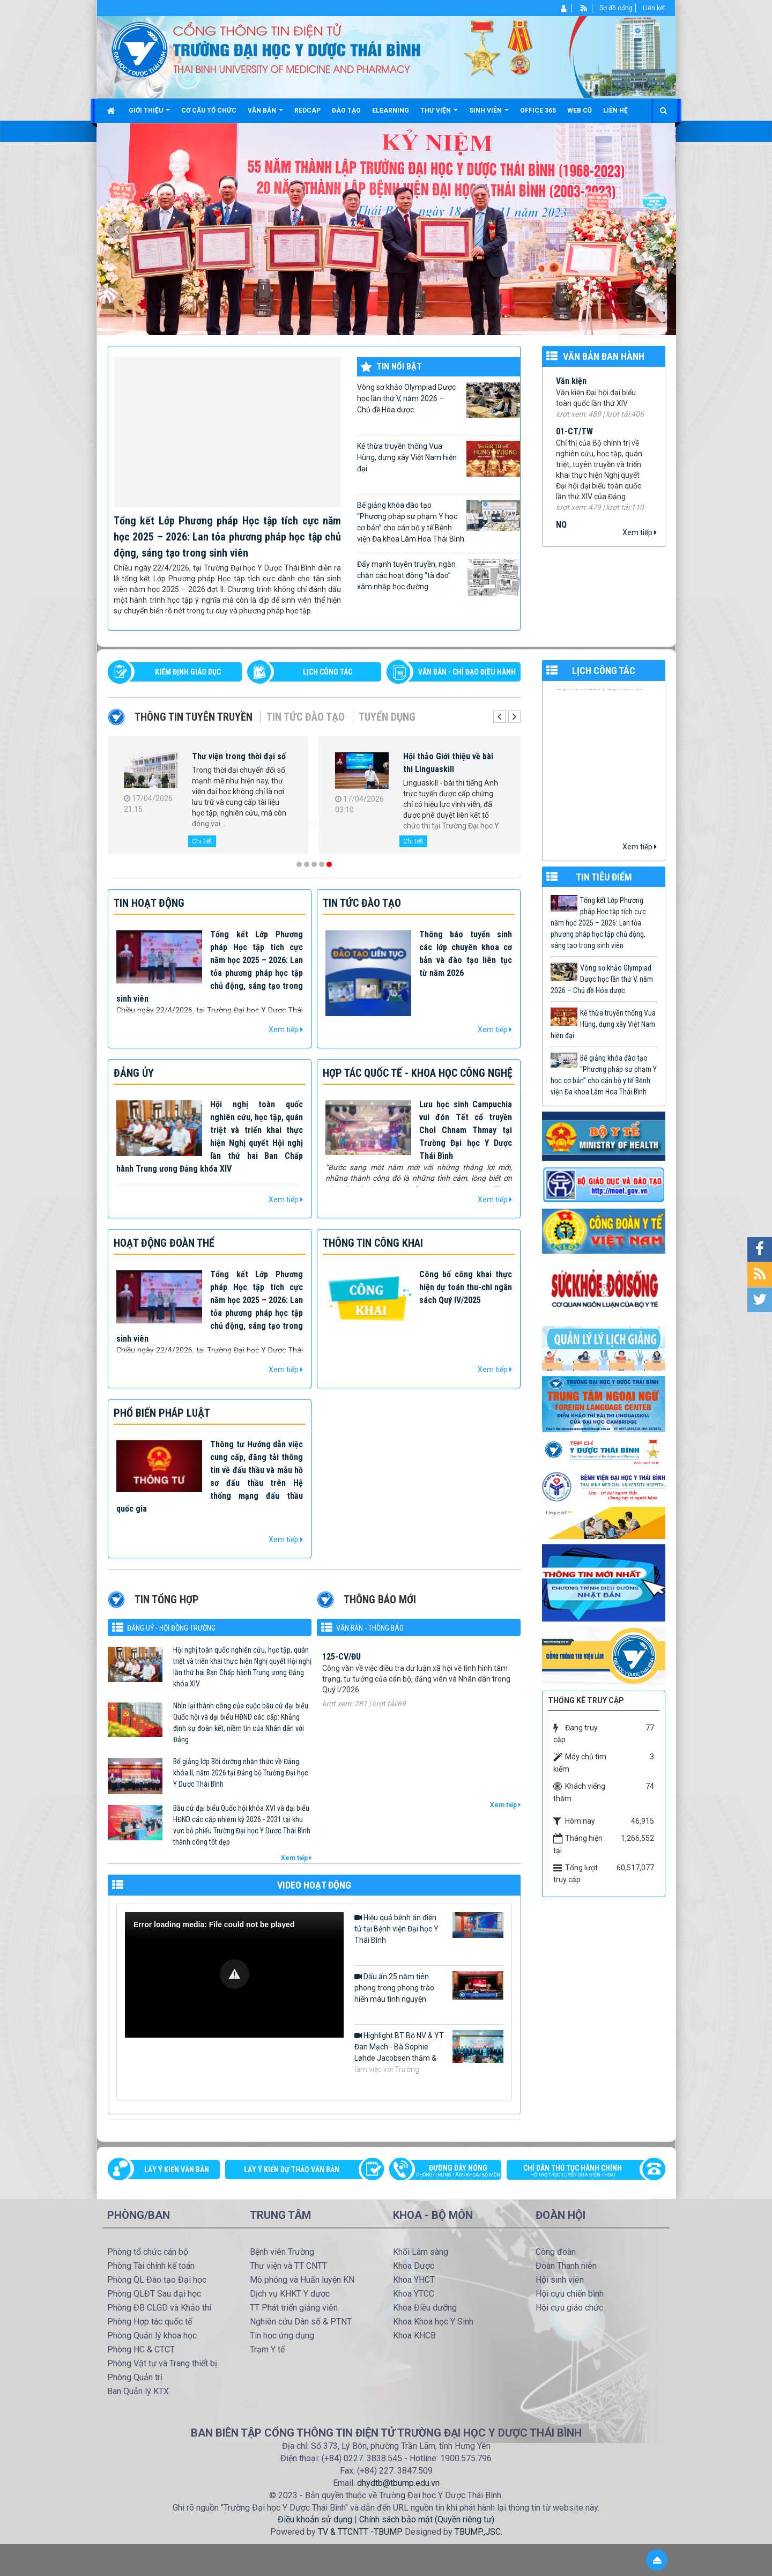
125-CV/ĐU (341, 1675)
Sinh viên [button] (489, 114)
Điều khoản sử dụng (315, 2519)
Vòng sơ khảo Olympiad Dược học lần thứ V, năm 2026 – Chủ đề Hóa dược (438, 400)
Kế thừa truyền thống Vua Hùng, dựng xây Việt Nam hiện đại (438, 459)
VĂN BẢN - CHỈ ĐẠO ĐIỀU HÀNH (467, 672)
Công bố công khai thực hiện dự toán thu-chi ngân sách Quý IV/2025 (465, 1287)
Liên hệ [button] (615, 110)
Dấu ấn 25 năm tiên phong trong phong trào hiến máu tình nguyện (428, 1987)
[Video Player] (234, 1975)
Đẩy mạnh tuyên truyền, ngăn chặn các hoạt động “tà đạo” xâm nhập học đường (438, 577)
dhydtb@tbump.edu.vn (398, 2483)
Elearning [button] (390, 110)
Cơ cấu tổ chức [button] (208, 110)
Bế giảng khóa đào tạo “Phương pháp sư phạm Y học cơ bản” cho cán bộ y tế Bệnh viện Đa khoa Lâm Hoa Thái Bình (438, 521)
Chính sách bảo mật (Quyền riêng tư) (426, 2519)
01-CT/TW (574, 443)
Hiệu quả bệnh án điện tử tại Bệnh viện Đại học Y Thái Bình (428, 1928)
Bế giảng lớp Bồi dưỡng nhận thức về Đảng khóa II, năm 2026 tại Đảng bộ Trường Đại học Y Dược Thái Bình (240, 1772)
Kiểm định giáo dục (188, 672)
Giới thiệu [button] (149, 114)
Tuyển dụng (387, 717)
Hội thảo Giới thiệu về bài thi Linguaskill (448, 762)
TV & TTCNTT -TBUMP (359, 2532)
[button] (234, 1974)
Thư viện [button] (439, 114)
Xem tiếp (639, 532)
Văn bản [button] (265, 114)
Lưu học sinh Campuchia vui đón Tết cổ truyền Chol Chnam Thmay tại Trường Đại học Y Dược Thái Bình (465, 1130)
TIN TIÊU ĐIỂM (604, 877)
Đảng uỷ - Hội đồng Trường (171, 1628)
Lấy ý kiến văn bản (176, 2169)
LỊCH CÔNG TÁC (327, 672)
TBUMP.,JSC (478, 2532)
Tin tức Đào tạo (305, 717)
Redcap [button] (307, 110)
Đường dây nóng (450, 2172)
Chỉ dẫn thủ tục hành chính (581, 2172)
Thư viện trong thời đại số (239, 756)
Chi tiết (202, 841)
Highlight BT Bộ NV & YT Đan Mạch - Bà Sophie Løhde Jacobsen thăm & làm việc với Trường (428, 2052)
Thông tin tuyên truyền (194, 717)
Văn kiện (571, 393)
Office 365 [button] (538, 110)
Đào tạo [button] (346, 110)
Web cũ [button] (579, 110)
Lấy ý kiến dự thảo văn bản (291, 2169)
